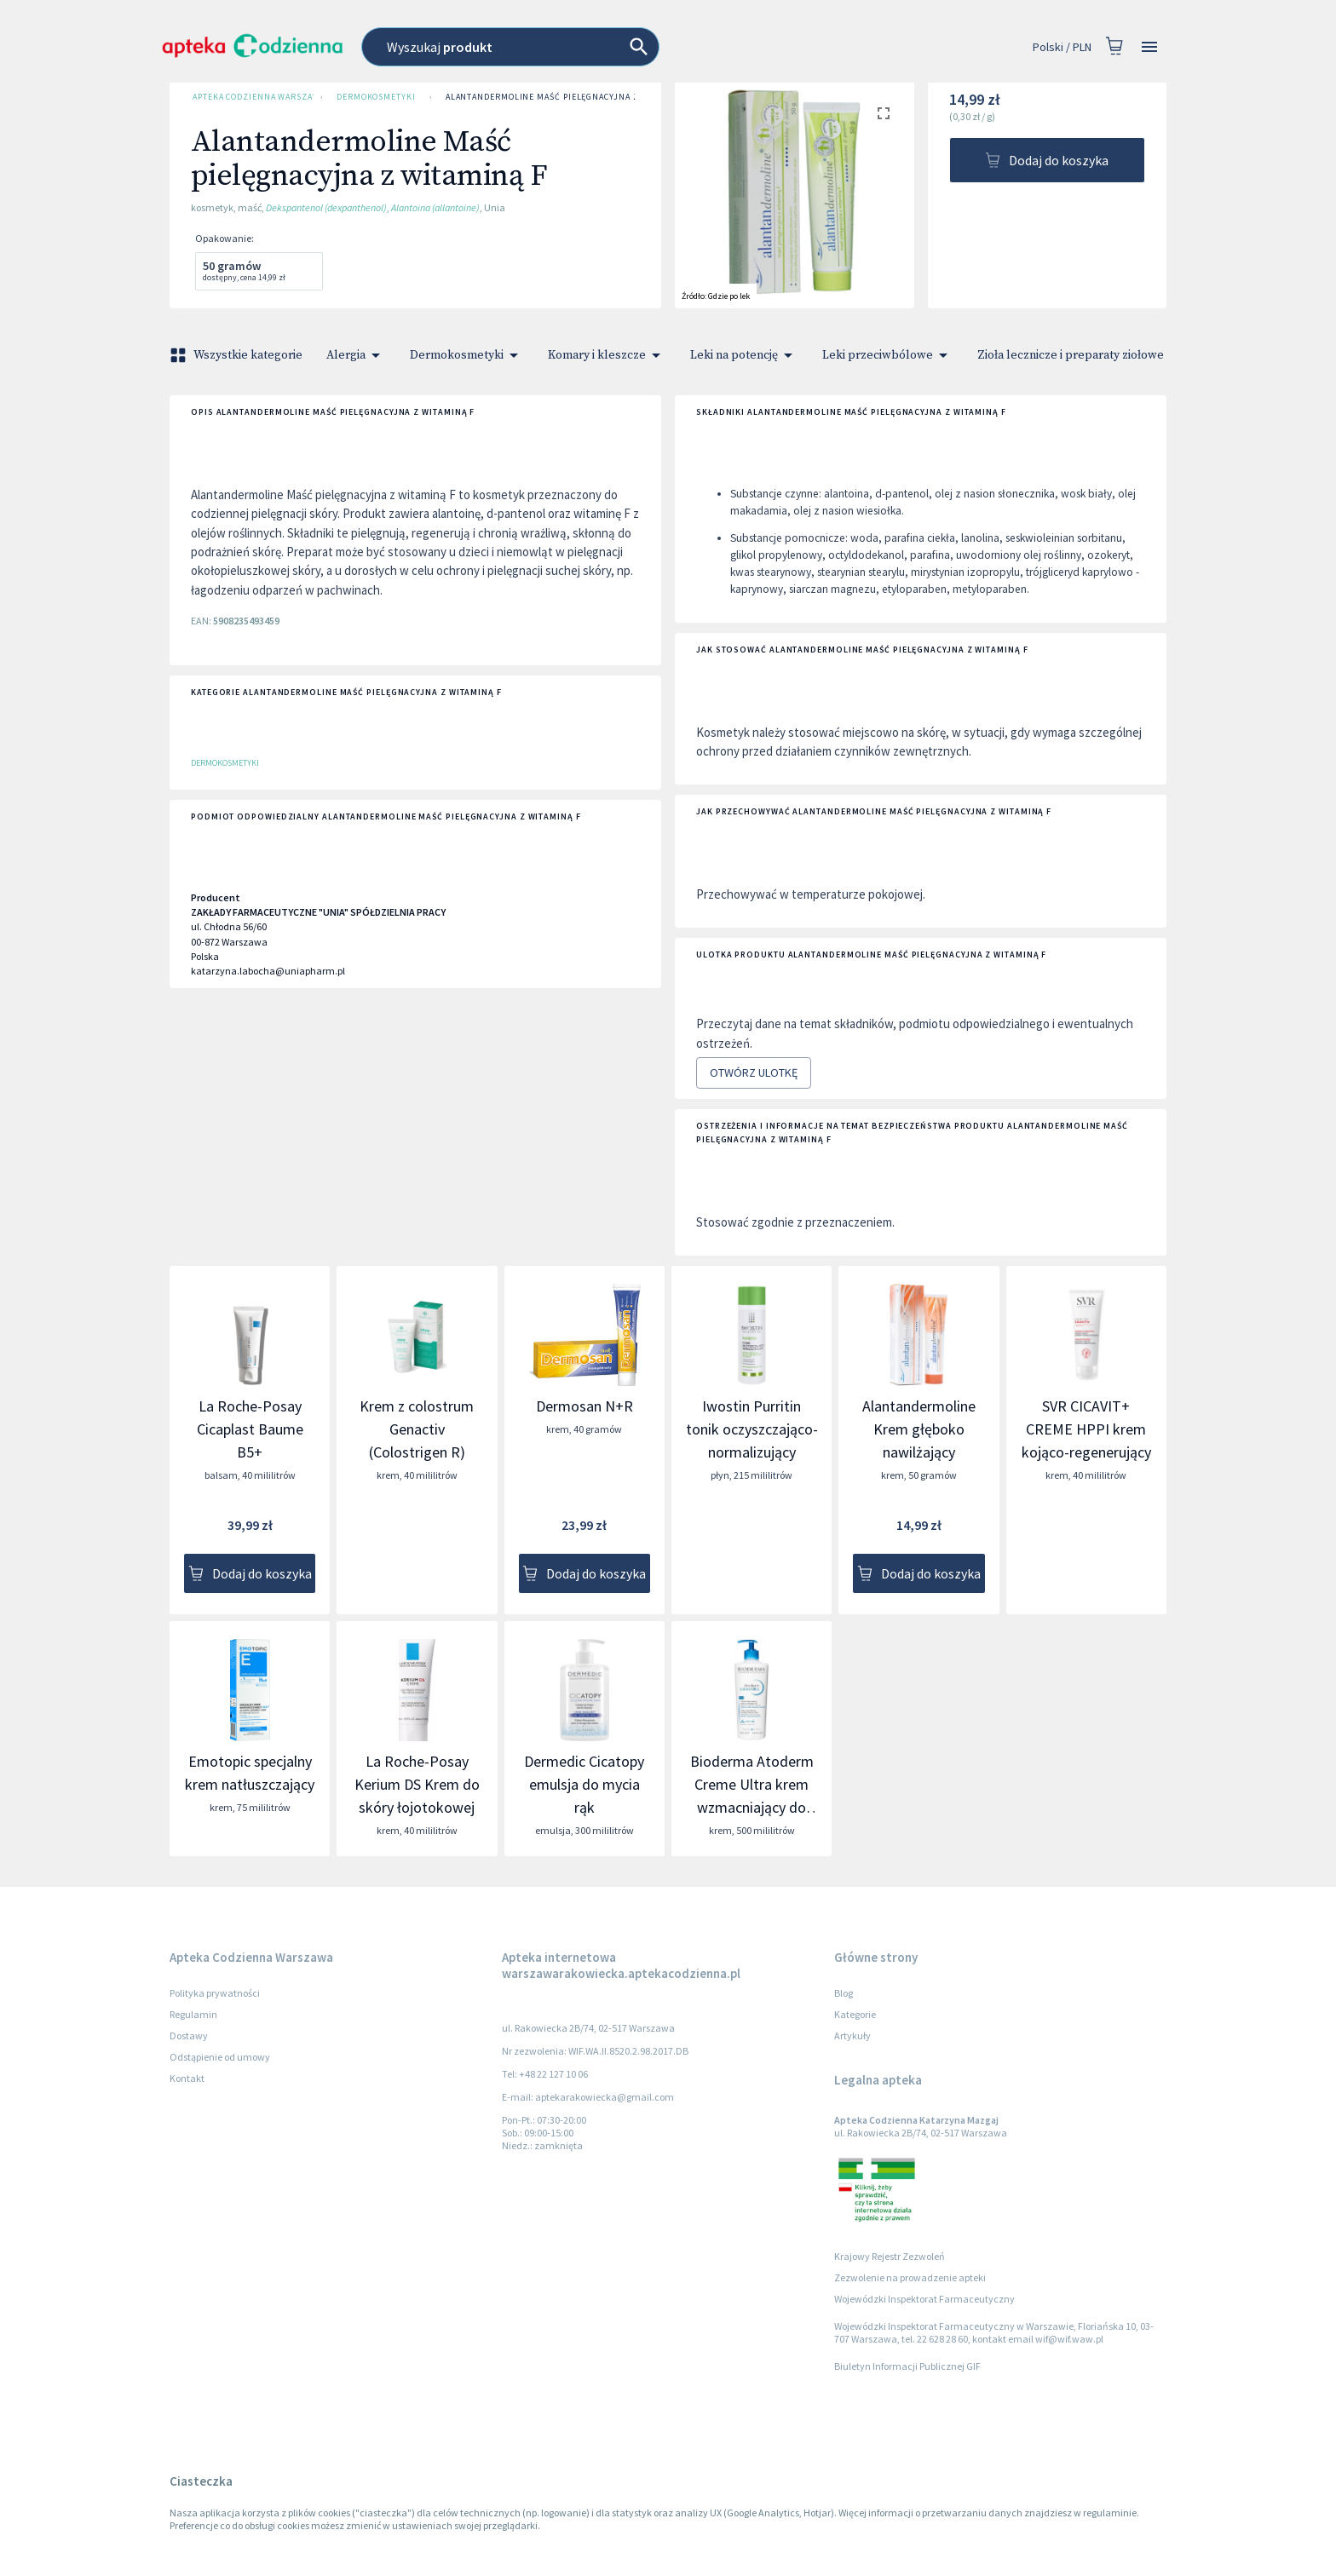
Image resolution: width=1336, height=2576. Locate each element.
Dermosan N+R (584, 1406)
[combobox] (587, 46)
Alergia (356, 355)
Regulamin (193, 2014)
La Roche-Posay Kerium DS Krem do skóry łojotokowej (417, 1784)
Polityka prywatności (215, 1993)
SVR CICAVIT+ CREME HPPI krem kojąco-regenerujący (1086, 1429)
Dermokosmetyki (376, 97)
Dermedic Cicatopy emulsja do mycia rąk (584, 1784)
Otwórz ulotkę (753, 1073)
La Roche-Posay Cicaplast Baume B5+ (250, 1429)
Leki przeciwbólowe (888, 355)
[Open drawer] (1149, 47)
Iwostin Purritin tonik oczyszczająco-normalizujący (752, 1429)
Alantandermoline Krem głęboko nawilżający (919, 1429)
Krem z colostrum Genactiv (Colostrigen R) (417, 1429)
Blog (843, 1993)
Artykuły (852, 2035)
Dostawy (189, 2035)
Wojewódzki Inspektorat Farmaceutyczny (924, 2298)
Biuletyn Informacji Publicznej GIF (907, 2366)
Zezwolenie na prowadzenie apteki (910, 2277)
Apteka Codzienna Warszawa (250, 97)
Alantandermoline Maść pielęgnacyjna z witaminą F (569, 97)
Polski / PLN (1062, 47)
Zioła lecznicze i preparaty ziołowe (1081, 355)
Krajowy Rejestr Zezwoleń (889, 2256)
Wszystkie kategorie (238, 355)
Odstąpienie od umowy (220, 2056)
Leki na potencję (744, 355)
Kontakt (187, 2078)
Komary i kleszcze (607, 355)
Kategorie (855, 2014)
